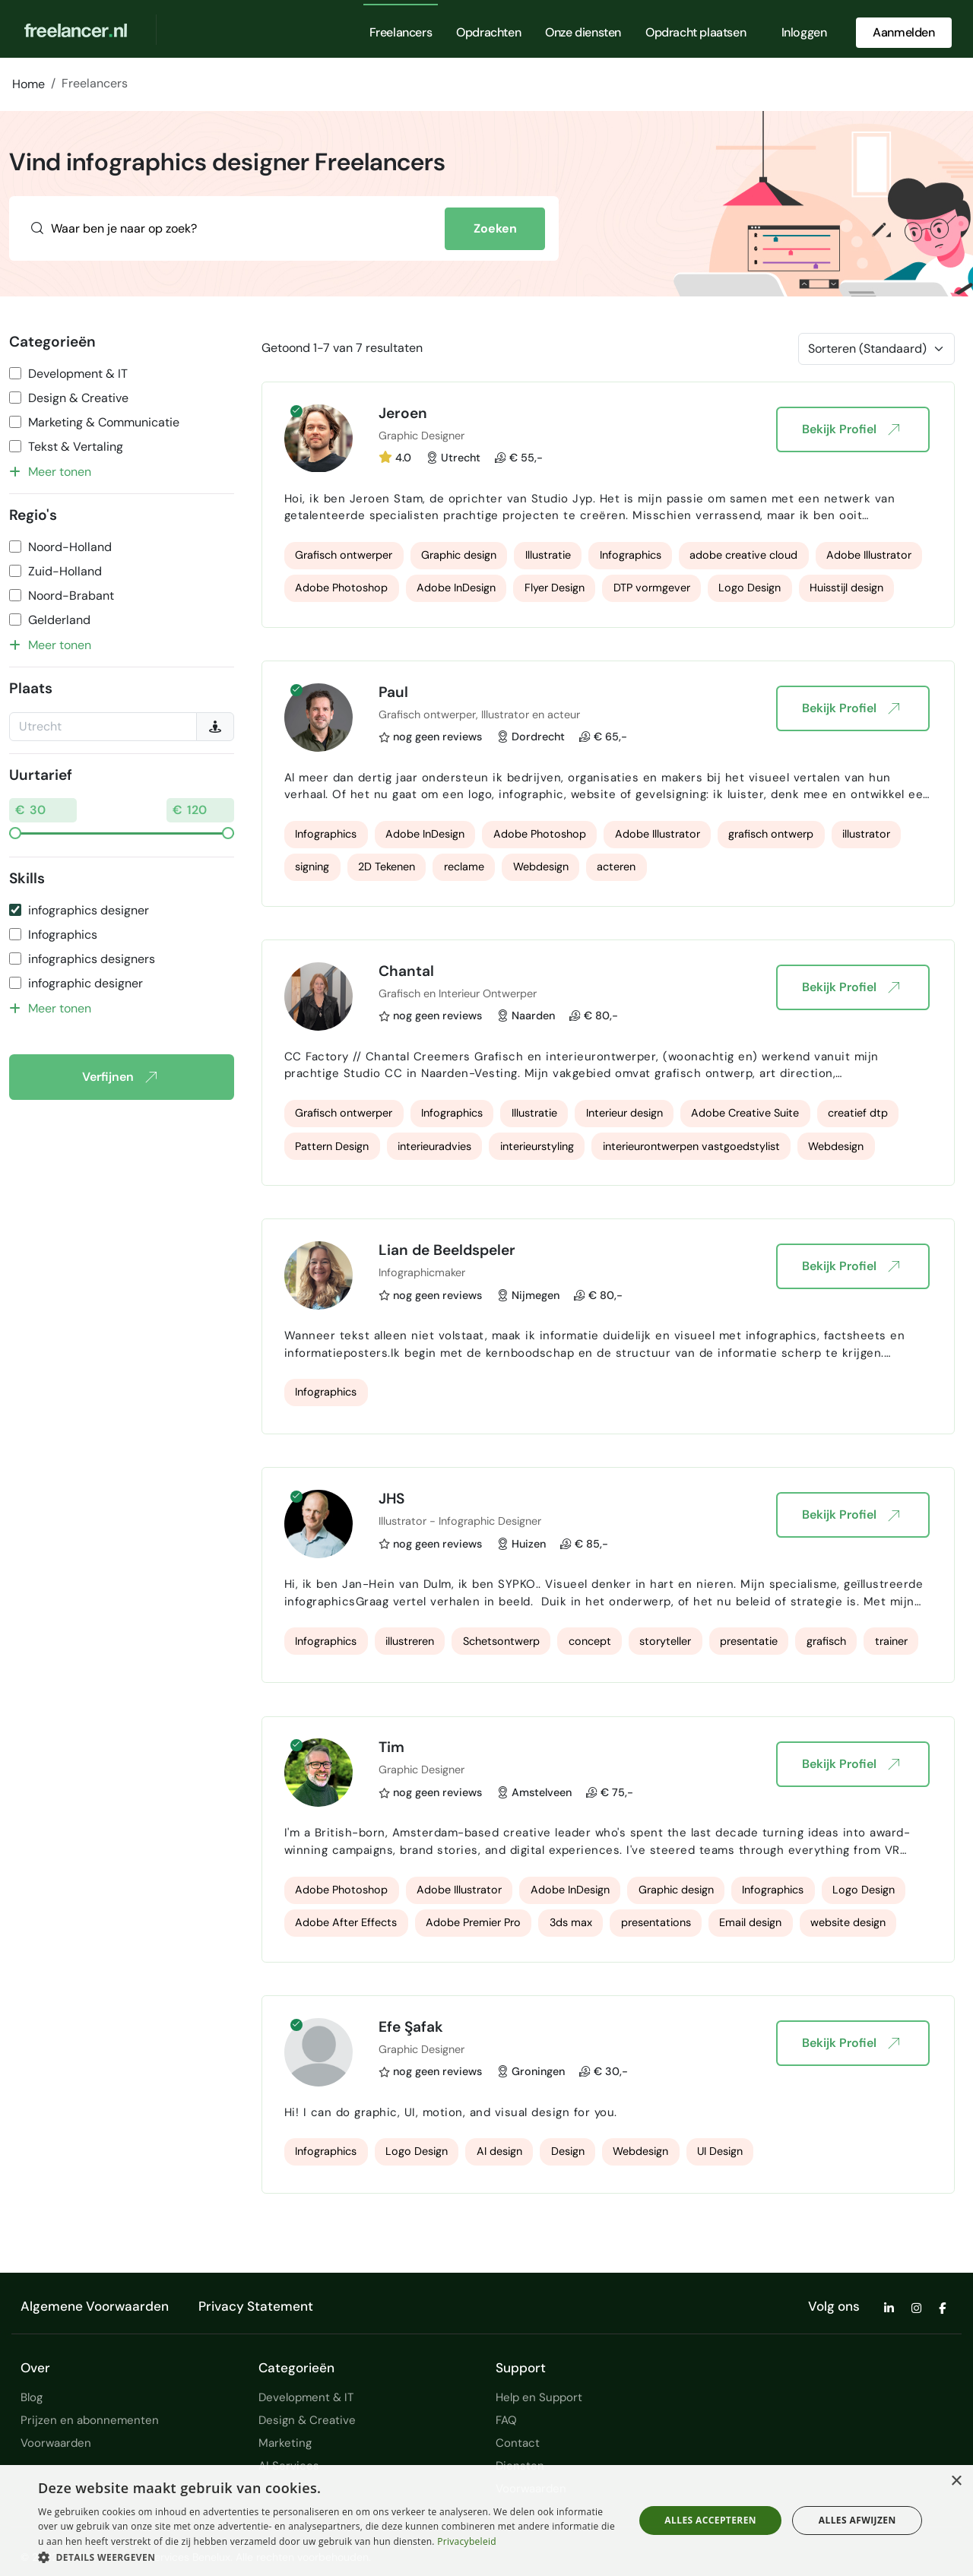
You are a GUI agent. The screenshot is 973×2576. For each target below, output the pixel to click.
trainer (891, 1641)
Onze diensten (583, 32)
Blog (32, 2397)
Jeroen (403, 413)
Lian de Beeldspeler (447, 1250)
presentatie (749, 1641)
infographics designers (91, 959)
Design (568, 2151)
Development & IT (78, 374)
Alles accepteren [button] (710, 2520)
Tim (391, 1747)
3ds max (571, 1922)
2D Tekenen (386, 866)
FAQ (506, 2420)
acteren (616, 866)
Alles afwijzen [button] (857, 2520)
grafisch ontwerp (770, 834)
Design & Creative (78, 398)
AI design (499, 2151)
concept (590, 1641)
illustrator (866, 834)
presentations (656, 1922)
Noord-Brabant (71, 596)
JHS (391, 1498)
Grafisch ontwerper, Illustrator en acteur (479, 714)
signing (312, 866)
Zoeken (495, 228)
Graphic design (458, 555)
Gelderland (59, 620)
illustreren (409, 1641)
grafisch (826, 1641)
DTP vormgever (651, 587)
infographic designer (85, 983)
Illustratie (548, 555)
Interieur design (624, 1113)
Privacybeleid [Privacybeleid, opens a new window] (466, 2541)
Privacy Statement (255, 2306)
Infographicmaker (422, 1272)
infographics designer (88, 910)
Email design (750, 1922)
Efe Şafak (411, 2027)
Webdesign (541, 866)
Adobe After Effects (346, 1922)
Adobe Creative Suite (745, 1113)
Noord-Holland (70, 547)
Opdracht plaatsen (695, 32)
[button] (327, 2557)
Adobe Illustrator (868, 555)
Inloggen (804, 32)
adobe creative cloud (743, 555)
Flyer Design (555, 587)
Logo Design (749, 587)
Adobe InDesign (456, 587)
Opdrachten (488, 32)
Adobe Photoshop (341, 587)
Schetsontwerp (501, 1641)
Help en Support (539, 2397)
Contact (518, 2443)
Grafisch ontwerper (343, 555)
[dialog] (486, 2520)
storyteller (665, 1641)
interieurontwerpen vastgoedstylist (691, 1146)
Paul (393, 692)
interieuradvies (434, 1146)
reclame (464, 866)
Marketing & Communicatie (103, 422)
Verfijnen (119, 1077)
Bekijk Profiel (850, 429)
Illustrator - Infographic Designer (460, 1521)
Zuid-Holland (65, 571)
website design (848, 1922)
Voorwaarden (56, 2443)
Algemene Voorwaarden (95, 2306)
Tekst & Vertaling (75, 447)
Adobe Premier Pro (473, 1922)
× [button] (956, 2481)
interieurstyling (537, 1146)
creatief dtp (858, 1113)
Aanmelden (903, 32)
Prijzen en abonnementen (90, 2420)
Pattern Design (332, 1146)
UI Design (720, 2151)
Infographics (62, 935)
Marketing (285, 2443)
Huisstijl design (846, 587)
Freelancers (401, 32)
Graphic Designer (421, 435)
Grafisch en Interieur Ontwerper (458, 993)
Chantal (406, 971)
